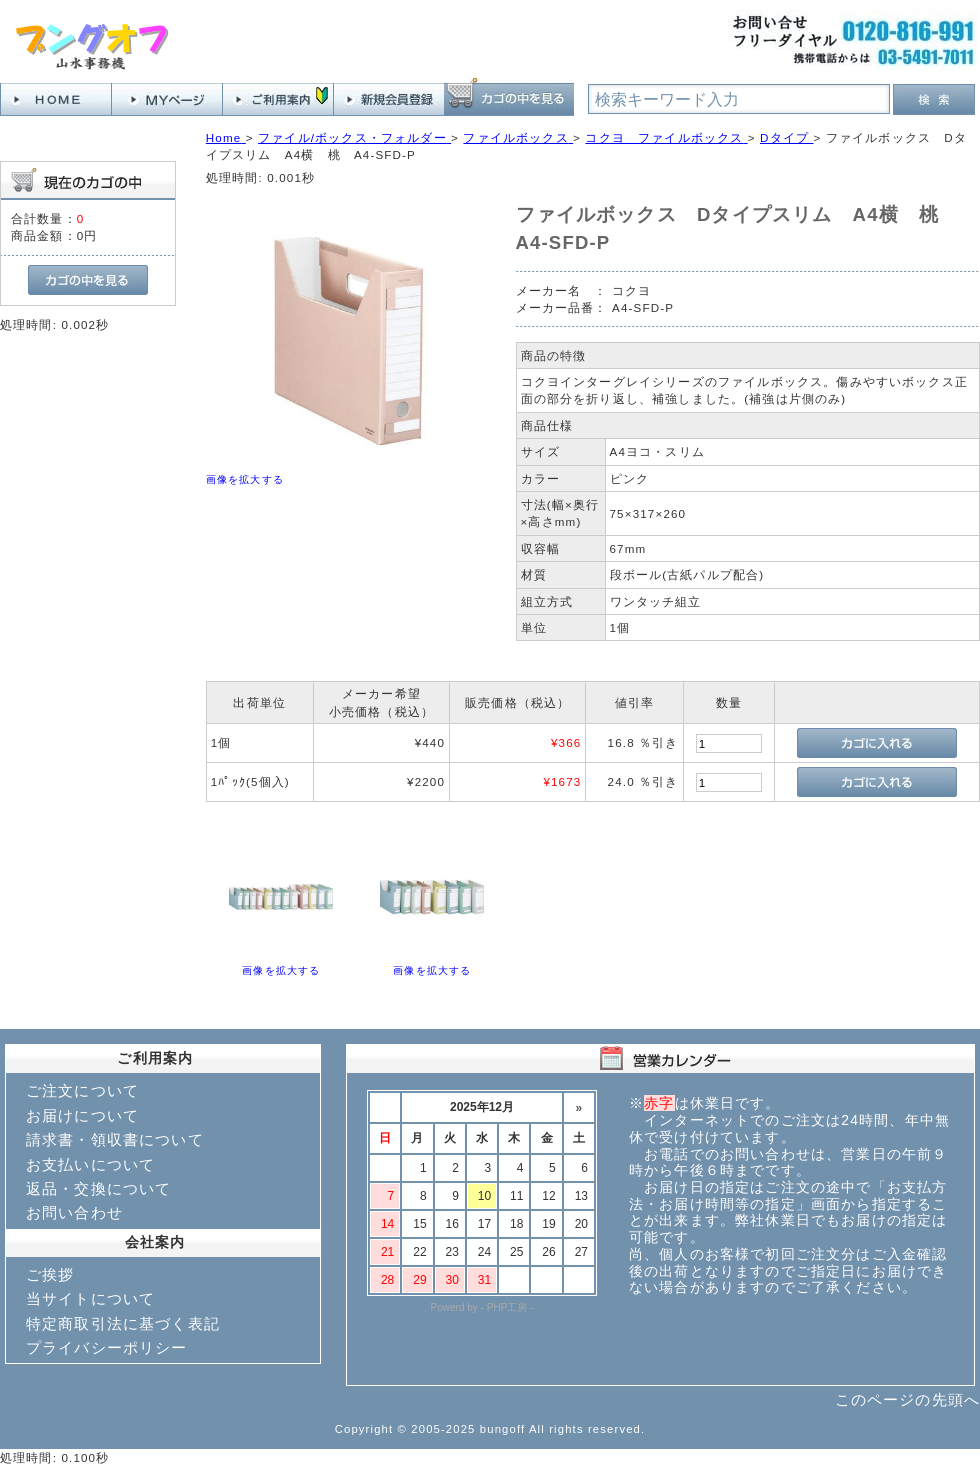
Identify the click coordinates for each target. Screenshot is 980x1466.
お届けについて (82, 1115)
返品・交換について (98, 1188)
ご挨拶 (50, 1274)
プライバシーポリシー (107, 1347)
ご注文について (82, 1090)
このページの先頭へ (907, 1399)
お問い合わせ (74, 1212)
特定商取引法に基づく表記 (123, 1323)
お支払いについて (90, 1164)
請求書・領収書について (115, 1139)
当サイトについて (90, 1298)
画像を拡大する (245, 479)
